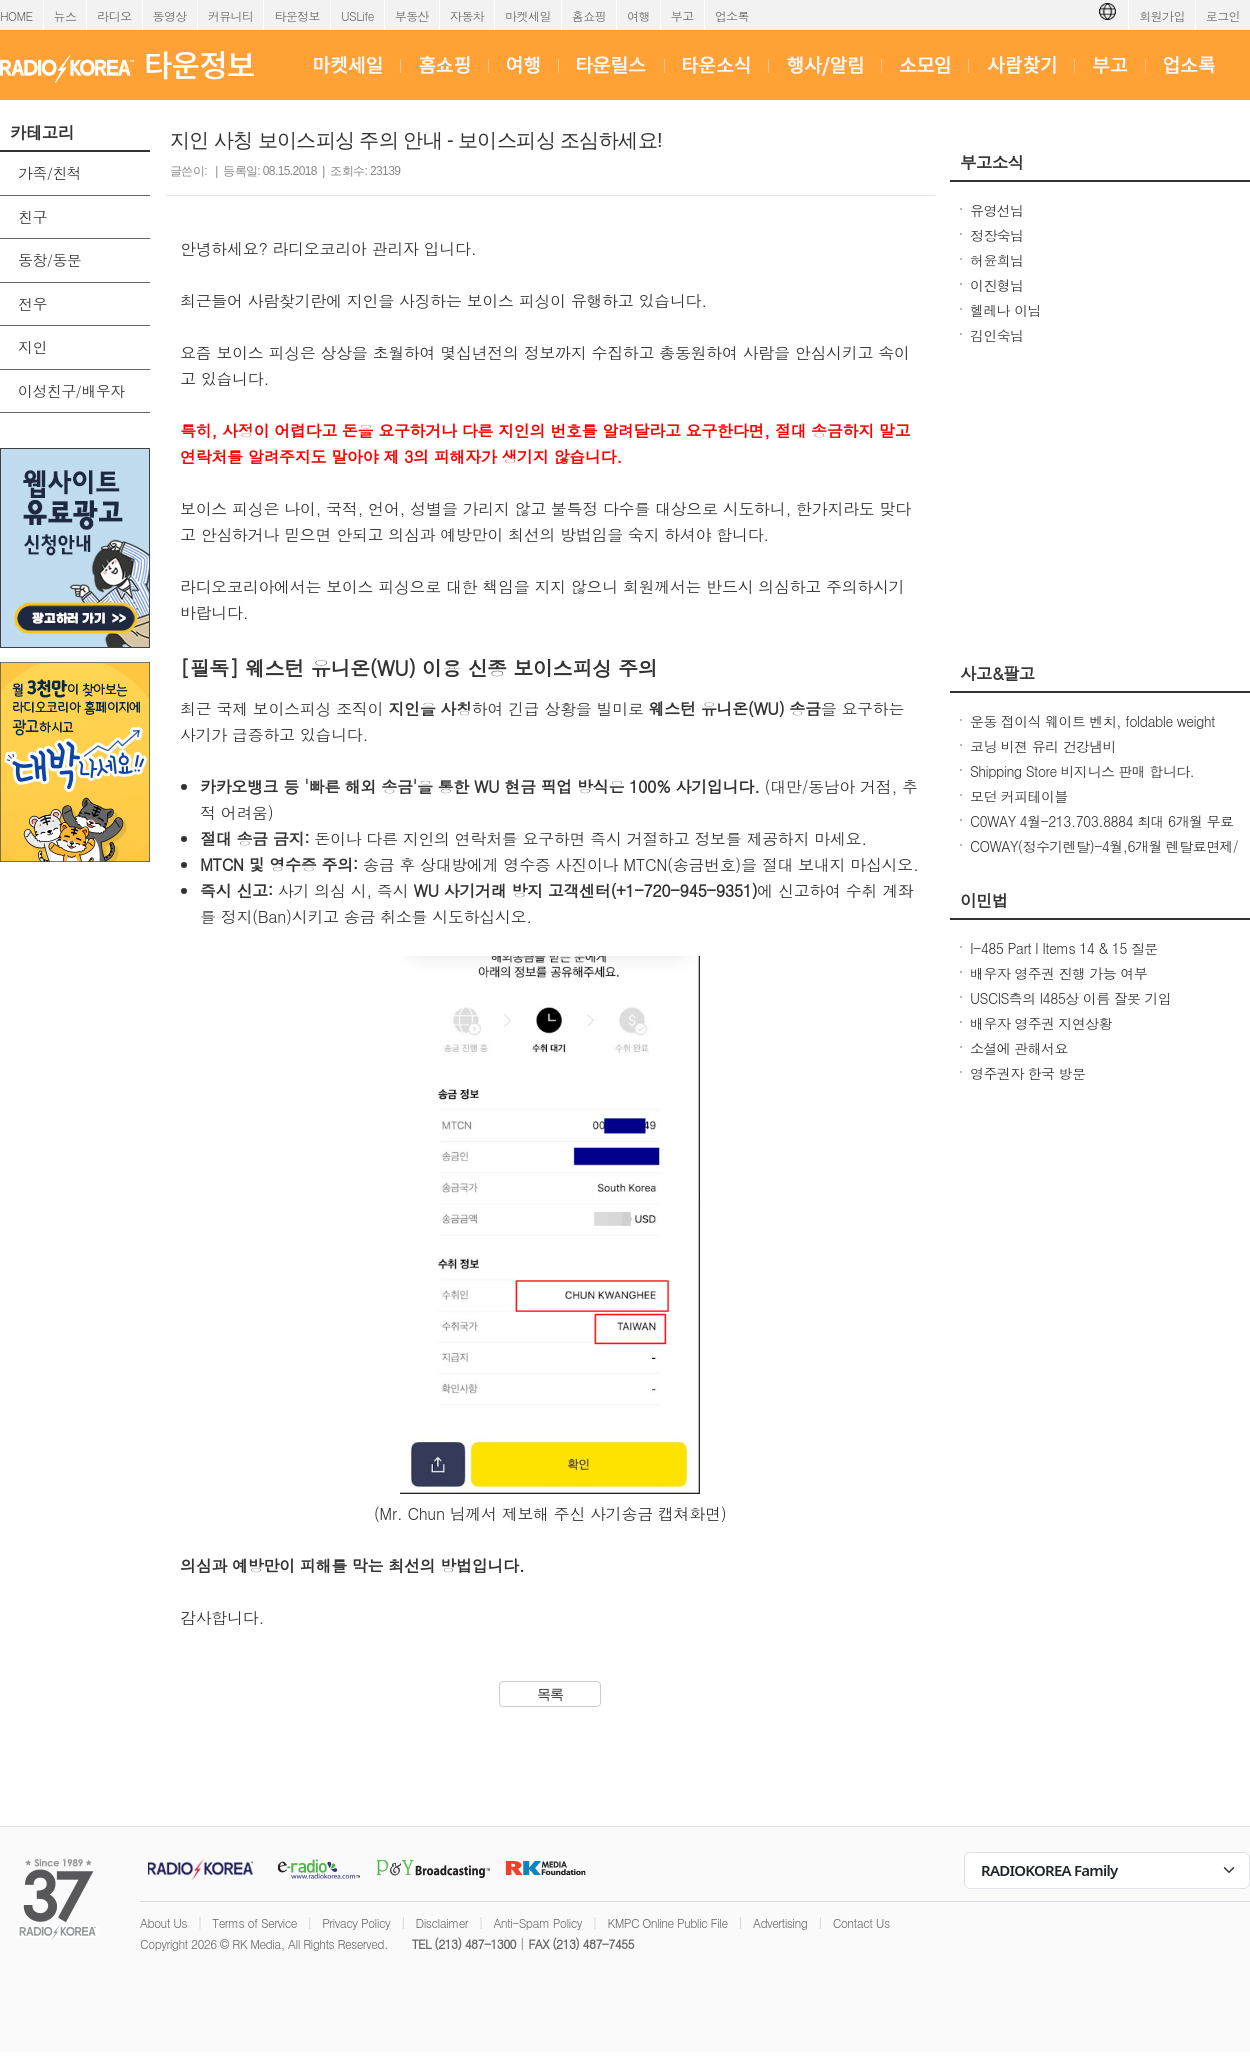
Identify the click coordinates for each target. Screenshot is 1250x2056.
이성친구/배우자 (71, 390)
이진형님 (997, 285)
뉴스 (65, 15)
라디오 (114, 15)
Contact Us (861, 1922)
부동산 (412, 15)
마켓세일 (528, 15)
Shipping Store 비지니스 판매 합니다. (1082, 771)
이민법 (984, 900)
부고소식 (992, 162)
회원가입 (1162, 15)
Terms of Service (254, 1922)
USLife (357, 15)
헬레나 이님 (1005, 310)
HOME (16, 15)
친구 (32, 216)
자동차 (467, 15)
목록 (550, 1694)
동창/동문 (49, 259)
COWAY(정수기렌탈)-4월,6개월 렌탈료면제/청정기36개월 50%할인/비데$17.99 (1104, 856)
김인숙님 (997, 335)
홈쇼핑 (589, 15)
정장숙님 (997, 235)
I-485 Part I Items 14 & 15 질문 (1064, 948)
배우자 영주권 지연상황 (1041, 1023)
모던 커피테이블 (1019, 796)
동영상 (170, 15)
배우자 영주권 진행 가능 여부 (1058, 973)
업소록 (732, 15)
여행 (638, 15)
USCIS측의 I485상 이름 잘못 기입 (1070, 998)
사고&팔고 (997, 673)
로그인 (1223, 15)
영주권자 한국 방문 (1027, 1073)
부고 (682, 15)
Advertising (780, 1922)
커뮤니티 (231, 15)
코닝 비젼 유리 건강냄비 (1043, 746)
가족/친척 (49, 172)
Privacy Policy (356, 1922)
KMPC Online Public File (667, 1922)
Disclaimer (442, 1922)
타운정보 (297, 15)
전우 (32, 303)
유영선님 (997, 210)
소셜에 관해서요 (1019, 1048)
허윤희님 (997, 260)
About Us (163, 1922)
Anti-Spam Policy (537, 1922)
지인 (32, 346)
